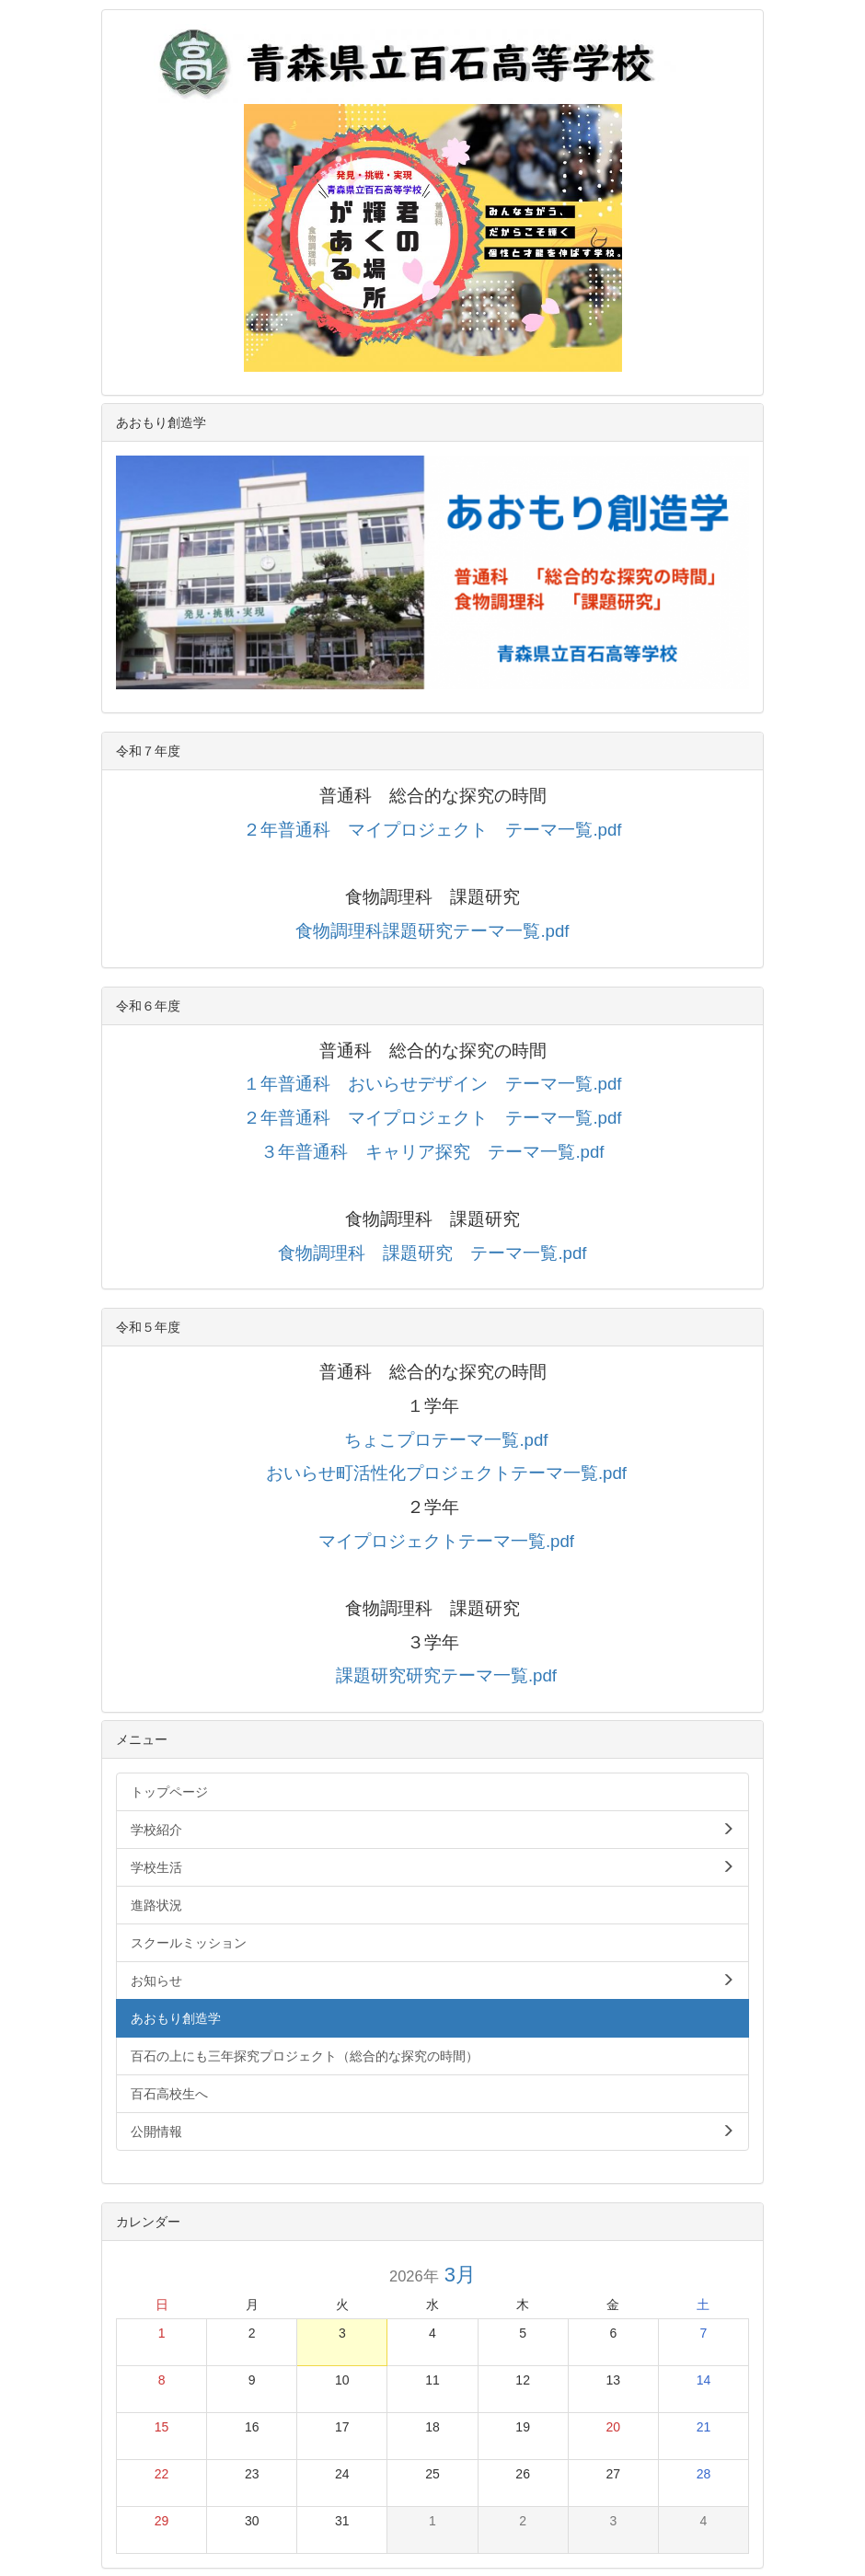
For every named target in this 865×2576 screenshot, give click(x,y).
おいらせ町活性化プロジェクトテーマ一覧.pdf (446, 1473)
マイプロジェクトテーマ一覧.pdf (446, 1541)
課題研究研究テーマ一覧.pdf (446, 1675)
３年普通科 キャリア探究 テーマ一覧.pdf (432, 1151)
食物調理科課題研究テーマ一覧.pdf (432, 931)
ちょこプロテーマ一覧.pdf (446, 1440)
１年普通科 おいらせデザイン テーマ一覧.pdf (432, 1083)
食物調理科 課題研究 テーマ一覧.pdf (432, 1253)
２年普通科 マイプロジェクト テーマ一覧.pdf (432, 829)
